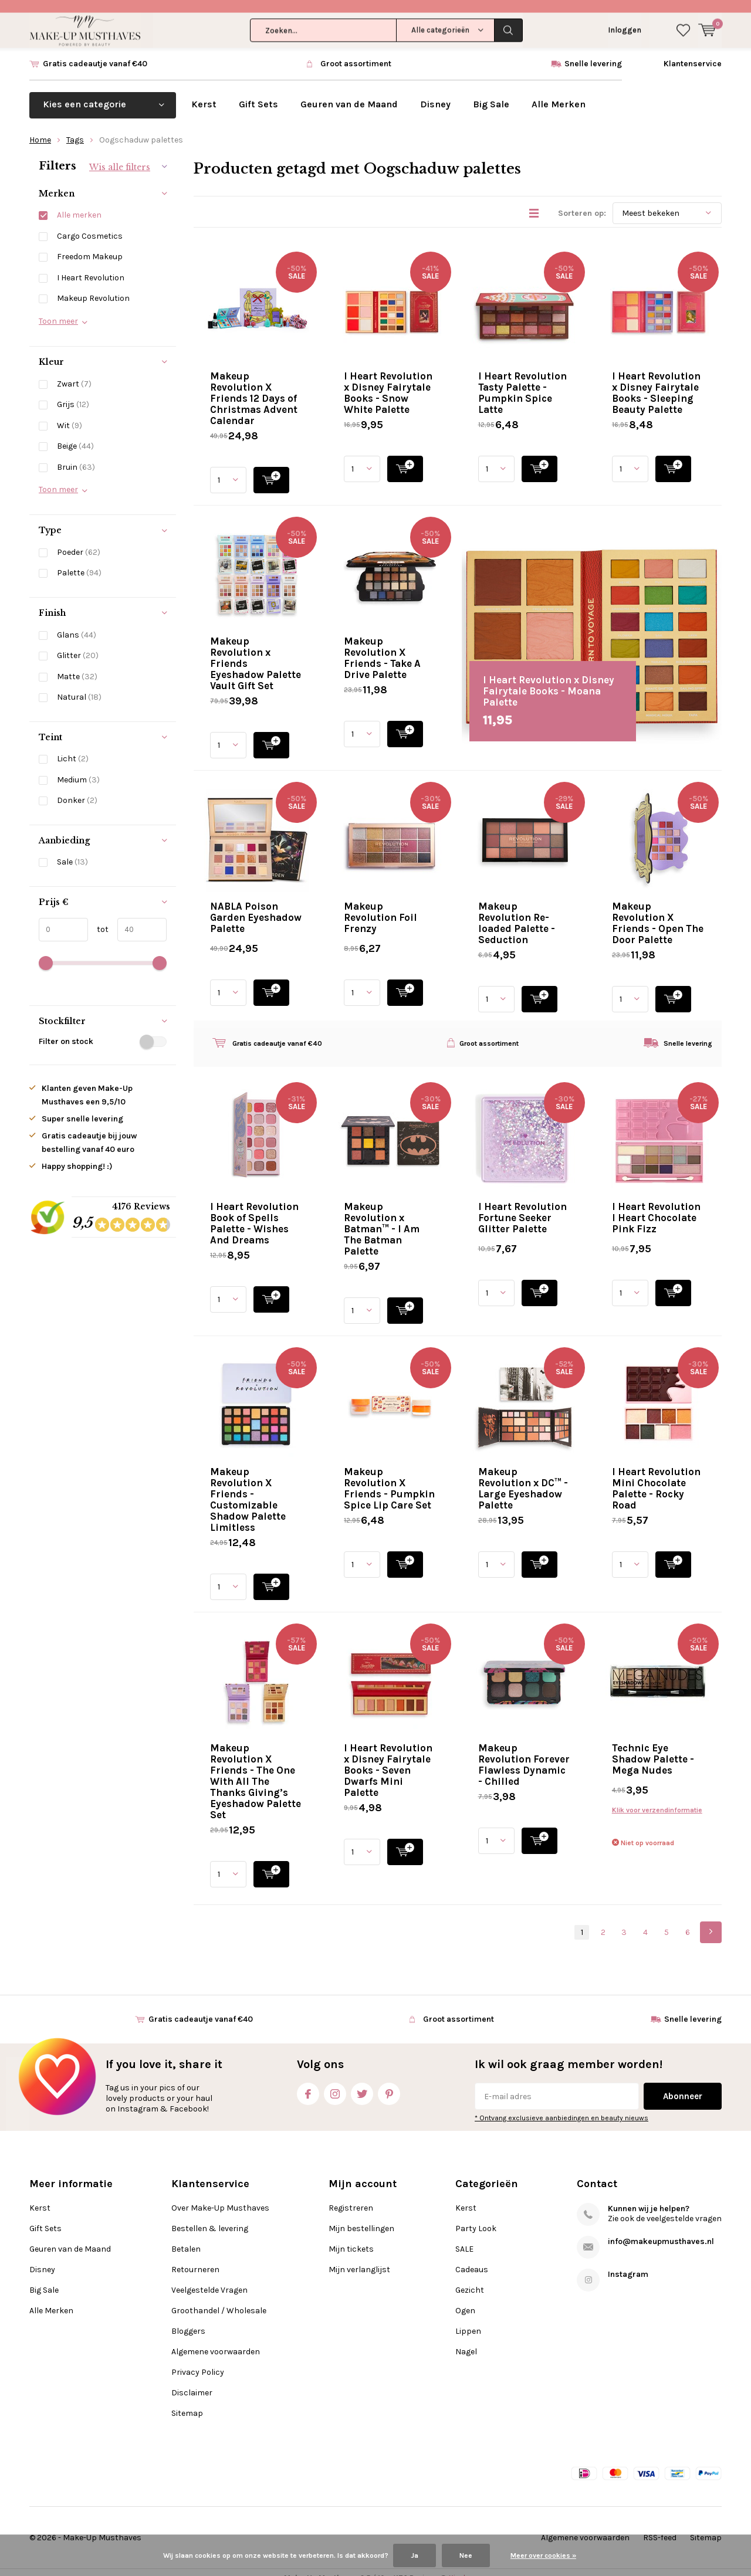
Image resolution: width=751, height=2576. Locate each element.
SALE (464, 2237)
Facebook (308, 2079)
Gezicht (469, 2278)
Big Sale (491, 91)
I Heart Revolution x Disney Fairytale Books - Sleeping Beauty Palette (656, 380)
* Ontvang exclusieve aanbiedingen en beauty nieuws (561, 2106)
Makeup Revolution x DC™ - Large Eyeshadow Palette (523, 1476)
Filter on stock (103, 1029)
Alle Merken (559, 91)
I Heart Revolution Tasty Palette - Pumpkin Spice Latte (522, 380)
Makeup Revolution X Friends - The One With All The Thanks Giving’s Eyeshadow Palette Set (255, 1769)
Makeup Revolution (93, 287)
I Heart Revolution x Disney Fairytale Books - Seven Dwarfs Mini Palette (388, 1758)
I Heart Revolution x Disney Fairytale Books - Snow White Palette (388, 380)
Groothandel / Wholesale (218, 2299)
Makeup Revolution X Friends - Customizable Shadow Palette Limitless (248, 1487)
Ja (414, 2555)
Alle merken (79, 203)
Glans (76, 623)
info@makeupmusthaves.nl (661, 2230)
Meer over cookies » (543, 2555)
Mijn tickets (351, 2237)
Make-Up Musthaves (102, 2526)
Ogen (465, 2299)
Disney (435, 91)
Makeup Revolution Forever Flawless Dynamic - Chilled (524, 1752)
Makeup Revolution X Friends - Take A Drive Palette (382, 645)
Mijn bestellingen (361, 2217)
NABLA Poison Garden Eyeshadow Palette (256, 905)
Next (711, 1920)
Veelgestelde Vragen (209, 2278)
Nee (465, 2555)
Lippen (468, 2319)
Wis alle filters (119, 155)
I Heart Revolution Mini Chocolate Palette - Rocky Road (656, 1476)
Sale (72, 850)
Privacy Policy (197, 2360)
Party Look (475, 2217)
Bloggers (188, 2319)
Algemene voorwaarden (215, 2340)
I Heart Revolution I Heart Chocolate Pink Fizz (656, 1205)
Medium (78, 767)
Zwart (74, 372)
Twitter (362, 2079)
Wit (69, 413)
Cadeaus (471, 2258)
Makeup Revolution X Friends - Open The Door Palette (657, 910)
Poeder (78, 540)
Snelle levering (593, 51)
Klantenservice (693, 51)
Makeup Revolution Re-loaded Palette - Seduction (516, 910)
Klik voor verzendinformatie (657, 1798)
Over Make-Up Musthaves (220, 2196)
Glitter (78, 643)
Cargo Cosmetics (90, 224)
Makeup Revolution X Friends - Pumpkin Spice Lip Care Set (389, 1476)
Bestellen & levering (209, 2217)
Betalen (186, 2237)
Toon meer (58, 309)
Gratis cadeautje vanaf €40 (95, 51)
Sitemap (187, 2401)
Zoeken (509, 17)
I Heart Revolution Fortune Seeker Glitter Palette (522, 1205)
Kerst (203, 91)
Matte (77, 664)
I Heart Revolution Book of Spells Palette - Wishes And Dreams (254, 1210)
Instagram (335, 2079)
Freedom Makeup (90, 245)
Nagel (466, 2340)
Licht (73, 747)
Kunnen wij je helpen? (648, 2197)
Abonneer (682, 2084)
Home (40, 128)
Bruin (76, 455)
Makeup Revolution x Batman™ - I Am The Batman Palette (382, 1216)
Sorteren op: (582, 201)
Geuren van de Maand (349, 91)
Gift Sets (258, 91)
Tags (75, 128)
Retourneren (195, 2258)
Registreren (351, 2196)
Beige (75, 434)
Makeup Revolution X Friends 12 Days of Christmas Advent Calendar (253, 386)
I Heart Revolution (90, 265)
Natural (79, 685)
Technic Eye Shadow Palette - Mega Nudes (653, 1747)
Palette (79, 561)
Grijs (73, 393)
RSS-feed (659, 2526)
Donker (77, 789)
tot (98, 917)
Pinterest (389, 2079)
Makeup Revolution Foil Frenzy (380, 905)
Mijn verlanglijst (359, 2258)
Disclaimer (191, 2381)
